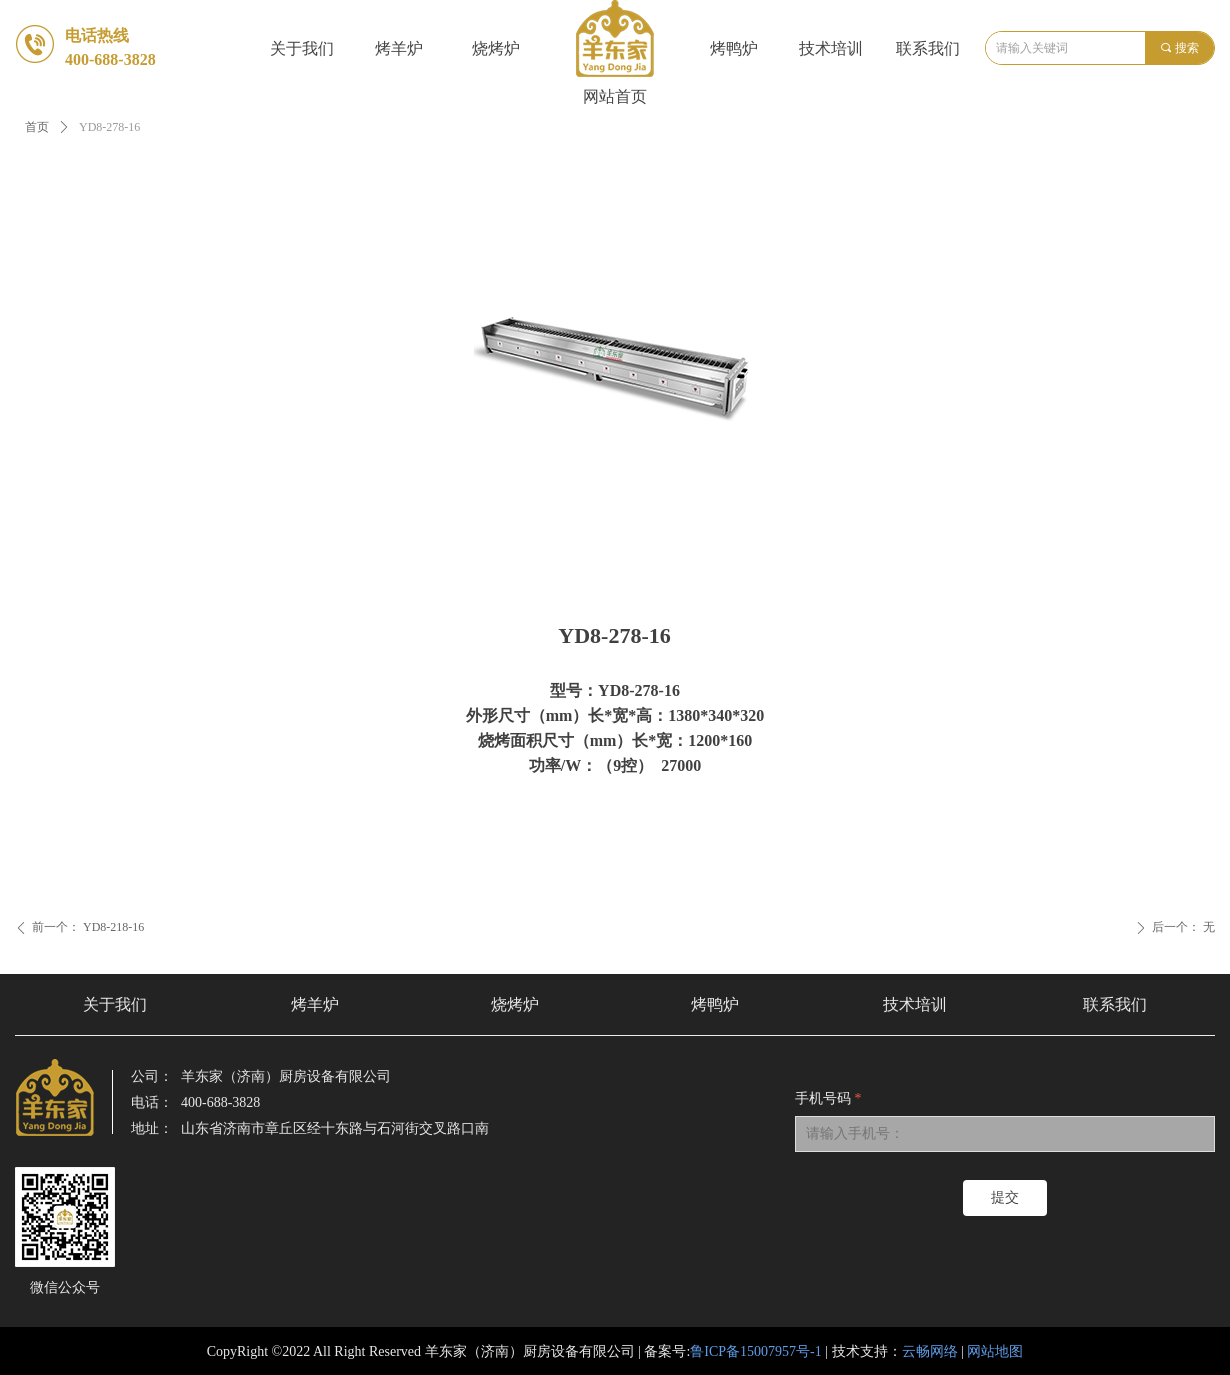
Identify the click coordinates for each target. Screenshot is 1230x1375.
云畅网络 (930, 1351)
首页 (37, 127)
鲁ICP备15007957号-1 (755, 1351)
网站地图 (995, 1351)
